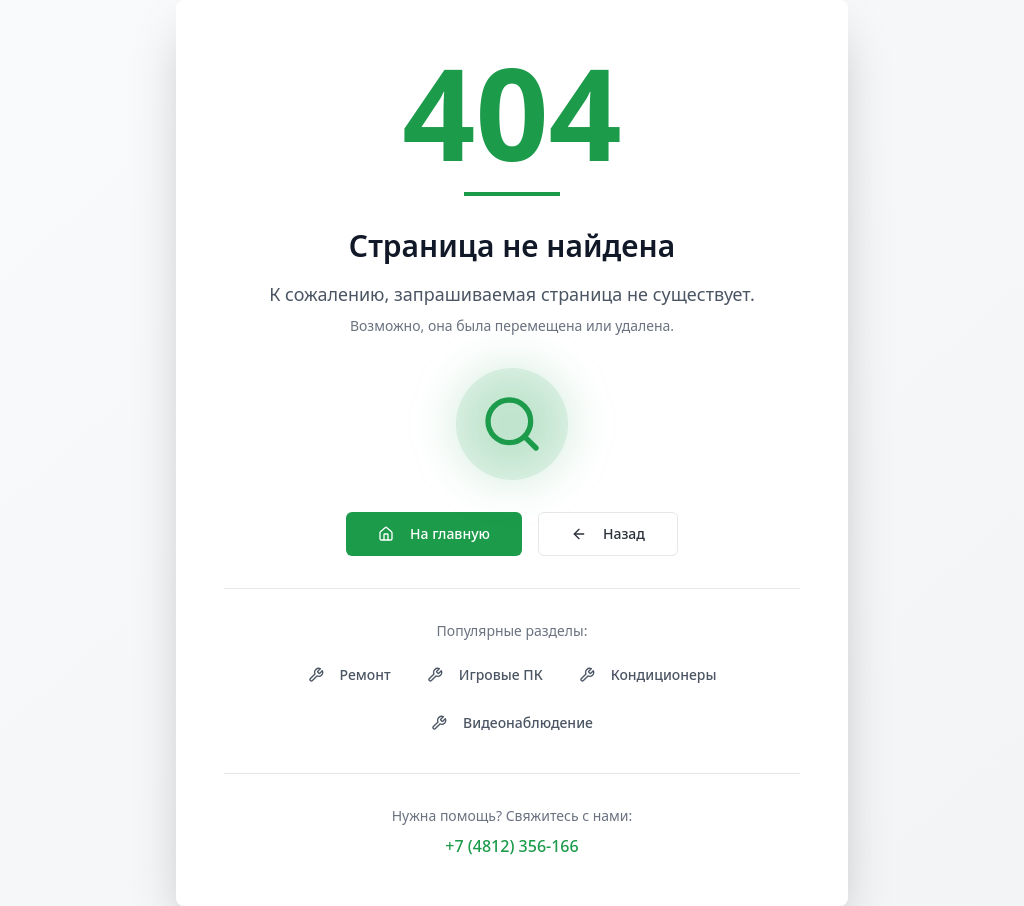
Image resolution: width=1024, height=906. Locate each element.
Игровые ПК (485, 674)
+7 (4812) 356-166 (511, 846)
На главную (434, 533)
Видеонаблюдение (512, 722)
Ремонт (349, 674)
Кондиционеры (648, 674)
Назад (608, 533)
